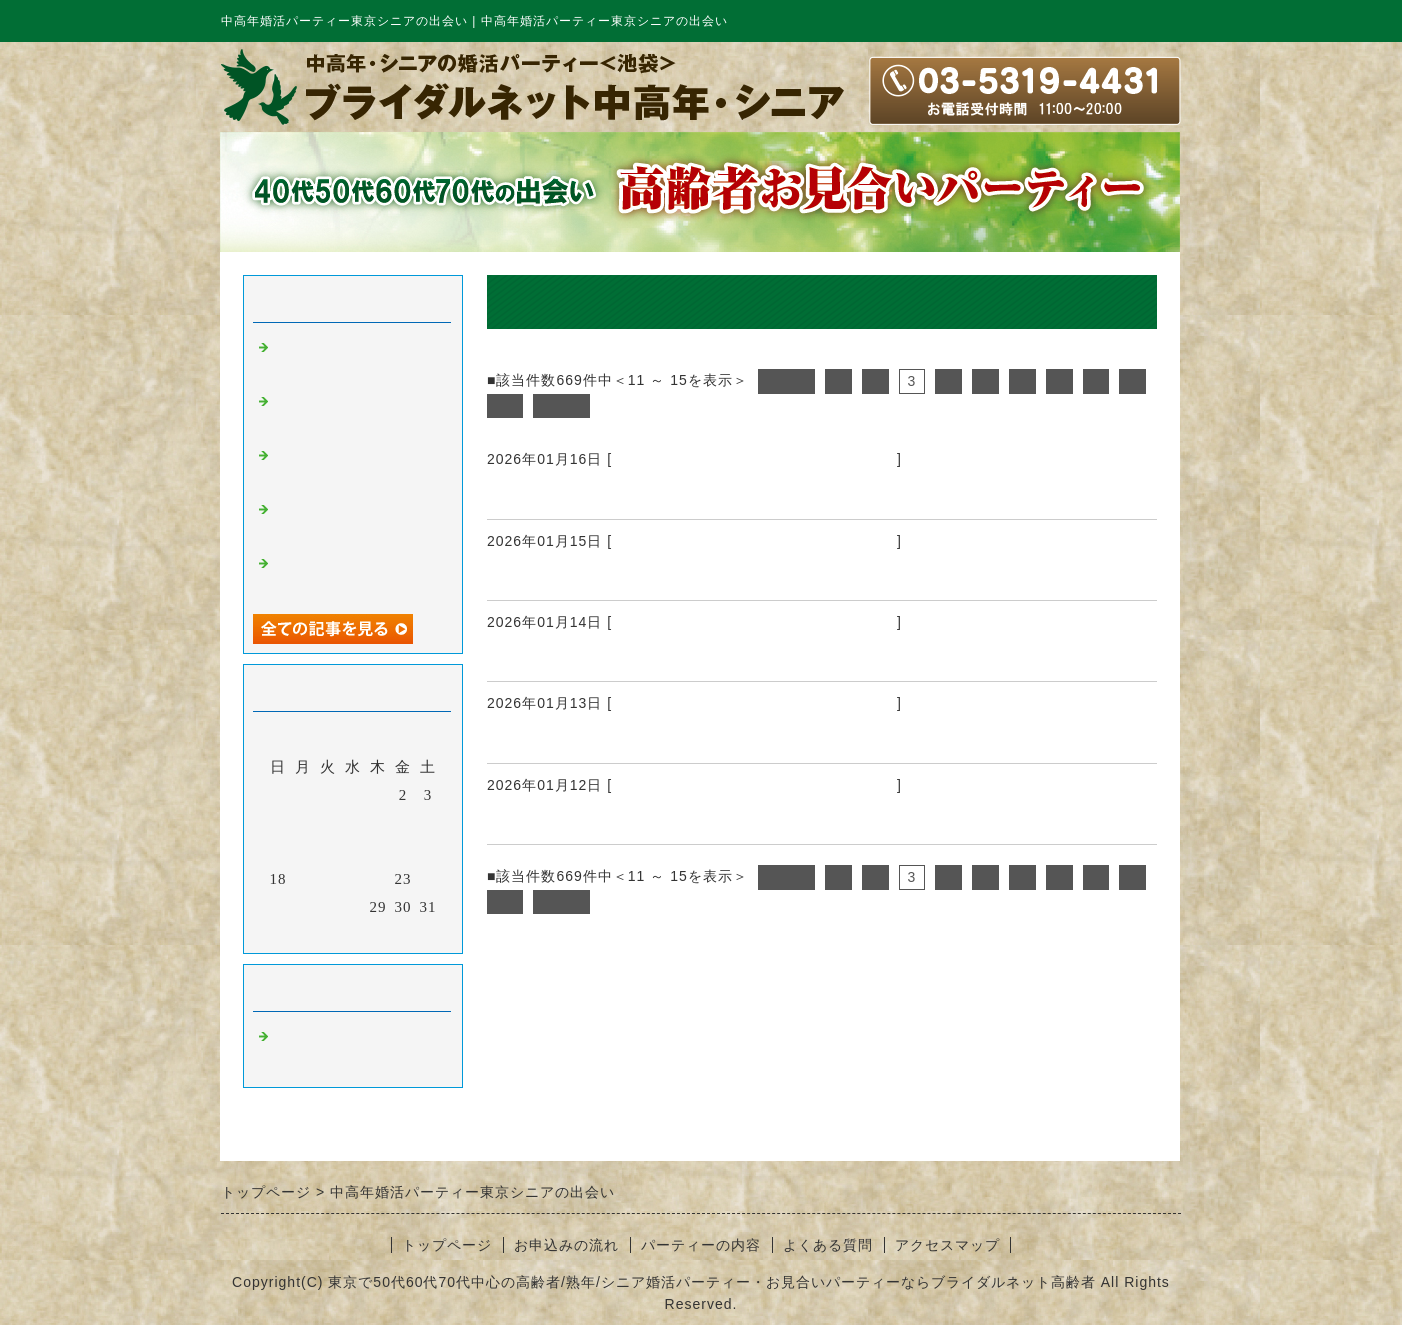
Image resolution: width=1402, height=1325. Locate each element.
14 (353, 851)
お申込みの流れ (566, 1245)
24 (428, 879)
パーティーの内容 (701, 1245)
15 (378, 851)
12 (303, 851)
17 (428, 851)
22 (378, 879)
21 (353, 879)
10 (505, 406)
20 (328, 879)
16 (403, 851)
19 (303, 879)
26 (303, 907)
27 (328, 907)
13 (328, 851)
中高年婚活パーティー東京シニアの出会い (754, 459)
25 (278, 907)
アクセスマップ (947, 1245)
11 (278, 851)
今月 (353, 933)
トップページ (447, 1245)
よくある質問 (828, 1245)
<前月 (311, 933)
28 (353, 907)
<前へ (786, 381)
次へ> (561, 406)
